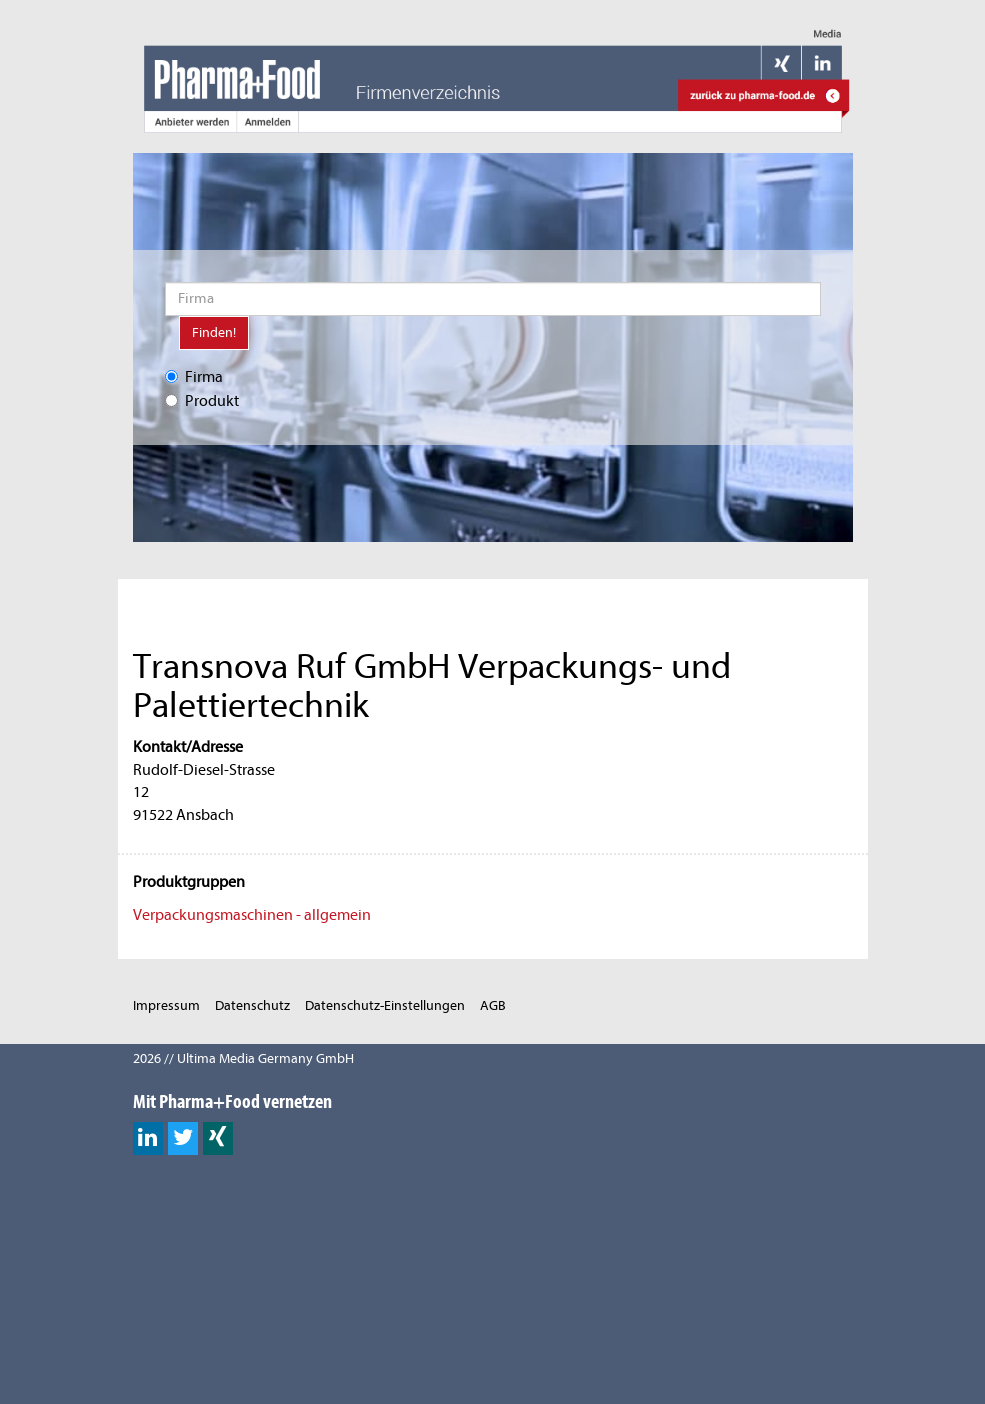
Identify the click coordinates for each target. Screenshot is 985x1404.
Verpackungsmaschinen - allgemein (252, 915)
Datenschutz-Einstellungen (385, 1005)
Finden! (214, 332)
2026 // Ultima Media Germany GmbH (243, 1058)
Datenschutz (252, 1005)
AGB (493, 1005)
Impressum (166, 1005)
